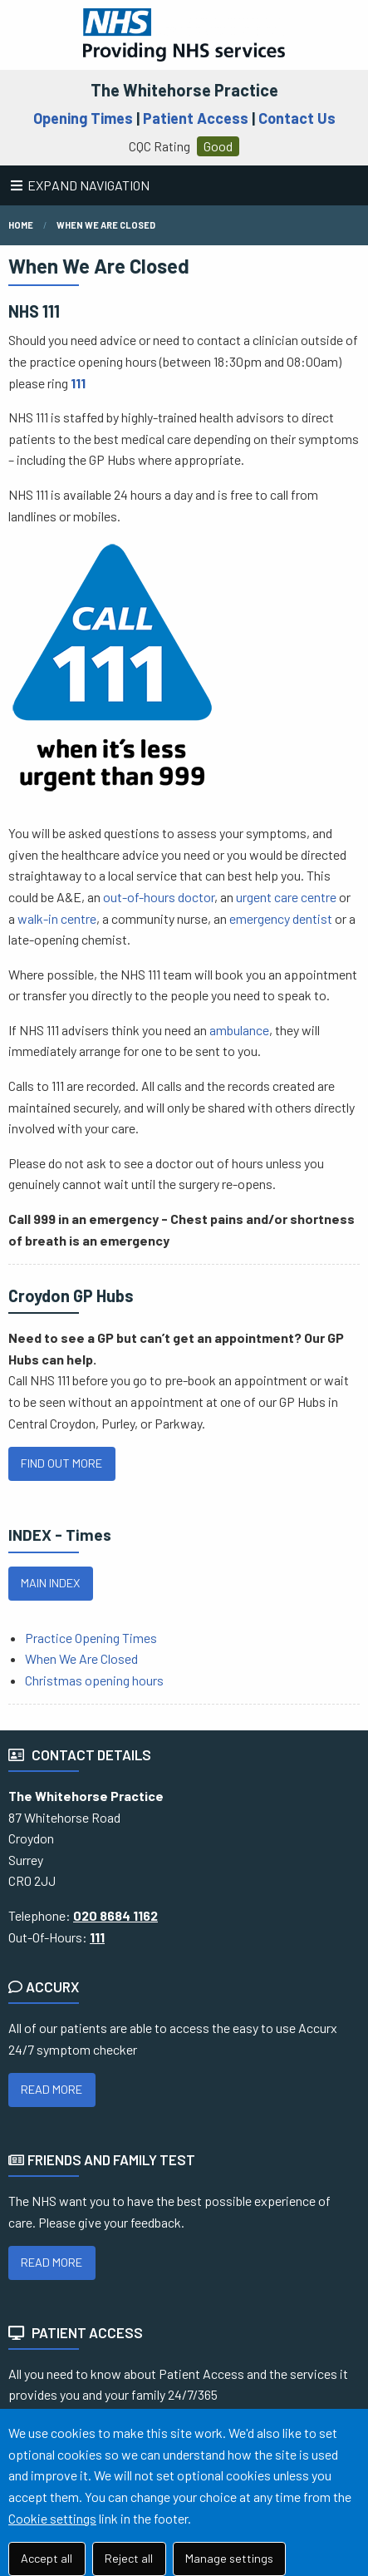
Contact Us (297, 118)
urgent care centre (286, 897)
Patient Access (195, 118)
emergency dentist (280, 918)
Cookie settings (52, 2518)
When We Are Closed (81, 1658)
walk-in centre (56, 918)
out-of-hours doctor (158, 897)
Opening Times (83, 118)
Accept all (46, 2558)
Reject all (129, 2558)
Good (218, 146)
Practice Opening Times (91, 1638)
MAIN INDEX (50, 1583)
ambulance (239, 1030)
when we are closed (105, 225)
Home (20, 225)
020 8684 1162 (115, 1915)
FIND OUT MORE (61, 1463)
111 (78, 383)
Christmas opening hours (94, 1680)
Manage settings (229, 2558)
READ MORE (51, 2089)
